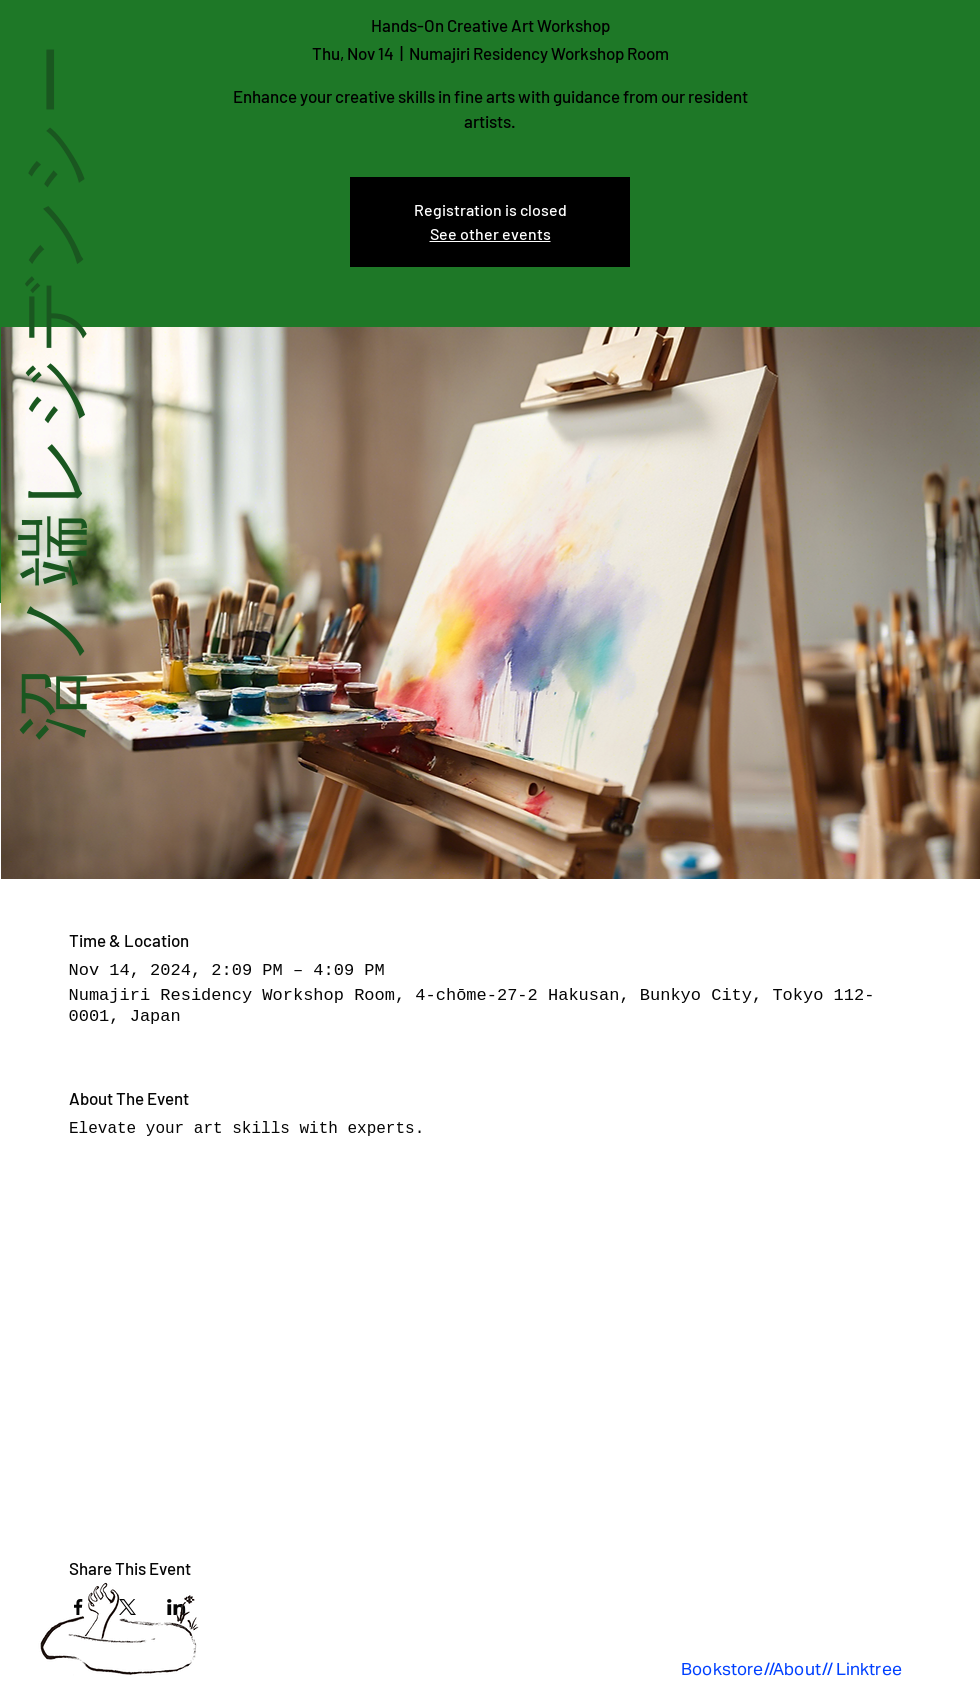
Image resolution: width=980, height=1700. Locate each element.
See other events (490, 233)
